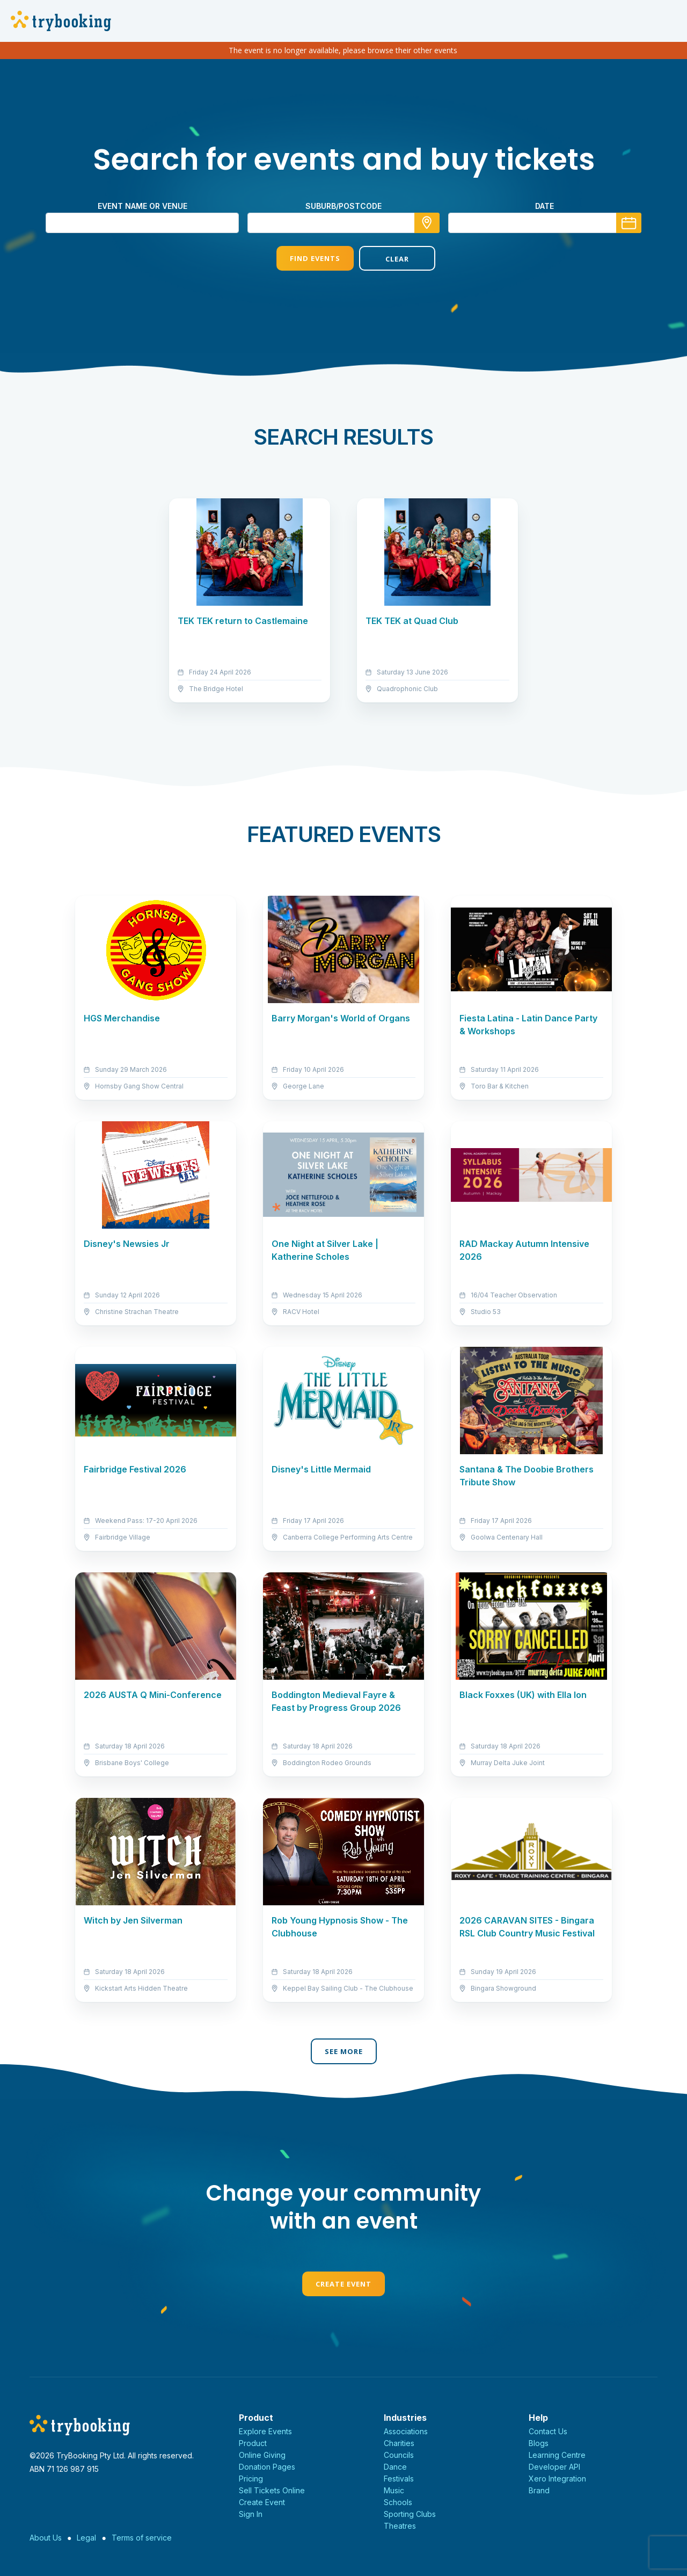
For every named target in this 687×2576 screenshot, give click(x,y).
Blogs (539, 2443)
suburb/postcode (343, 206)
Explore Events (265, 2431)
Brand (539, 2490)
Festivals (399, 2478)
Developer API (554, 2466)
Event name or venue (142, 206)
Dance (395, 2466)
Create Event (343, 2284)
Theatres (400, 2525)
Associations (406, 2431)
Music (394, 2490)
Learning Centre (557, 2454)
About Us (46, 2537)
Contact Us (548, 2431)
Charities (399, 2443)
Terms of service (142, 2537)
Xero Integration (557, 2478)
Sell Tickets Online (272, 2490)
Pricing (251, 2478)
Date (544, 206)
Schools (398, 2502)
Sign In (250, 2514)
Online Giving (262, 2454)
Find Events (302, 258)
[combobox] (343, 223)
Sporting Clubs (410, 2514)
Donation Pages (267, 2466)
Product (253, 2443)
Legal (86, 2537)
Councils (399, 2454)
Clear (385, 259)
